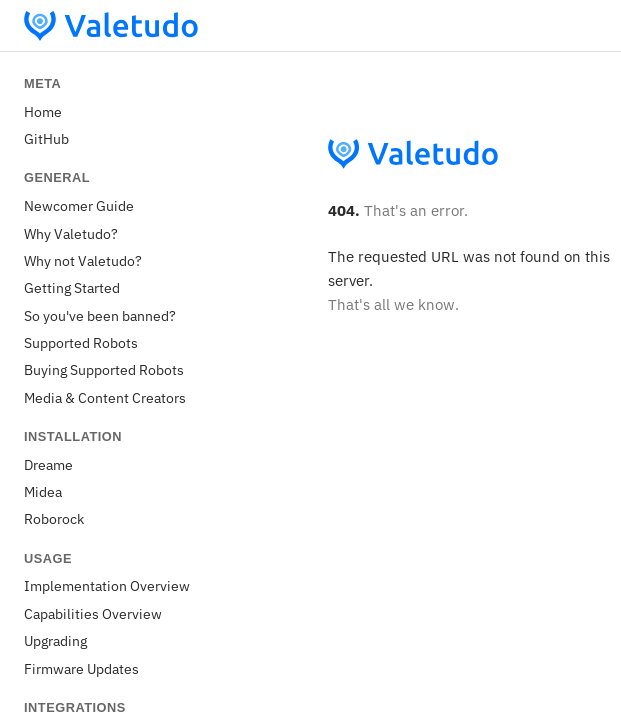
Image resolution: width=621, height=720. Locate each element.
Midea (43, 491)
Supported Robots (81, 342)
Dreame (48, 464)
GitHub (46, 138)
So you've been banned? (100, 315)
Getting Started (72, 287)
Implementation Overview (107, 585)
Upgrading (55, 640)
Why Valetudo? (71, 233)
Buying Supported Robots (104, 369)
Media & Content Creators (105, 397)
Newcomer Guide (79, 205)
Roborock (54, 518)
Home (43, 111)
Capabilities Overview (93, 613)
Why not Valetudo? (83, 260)
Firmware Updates (81, 668)
